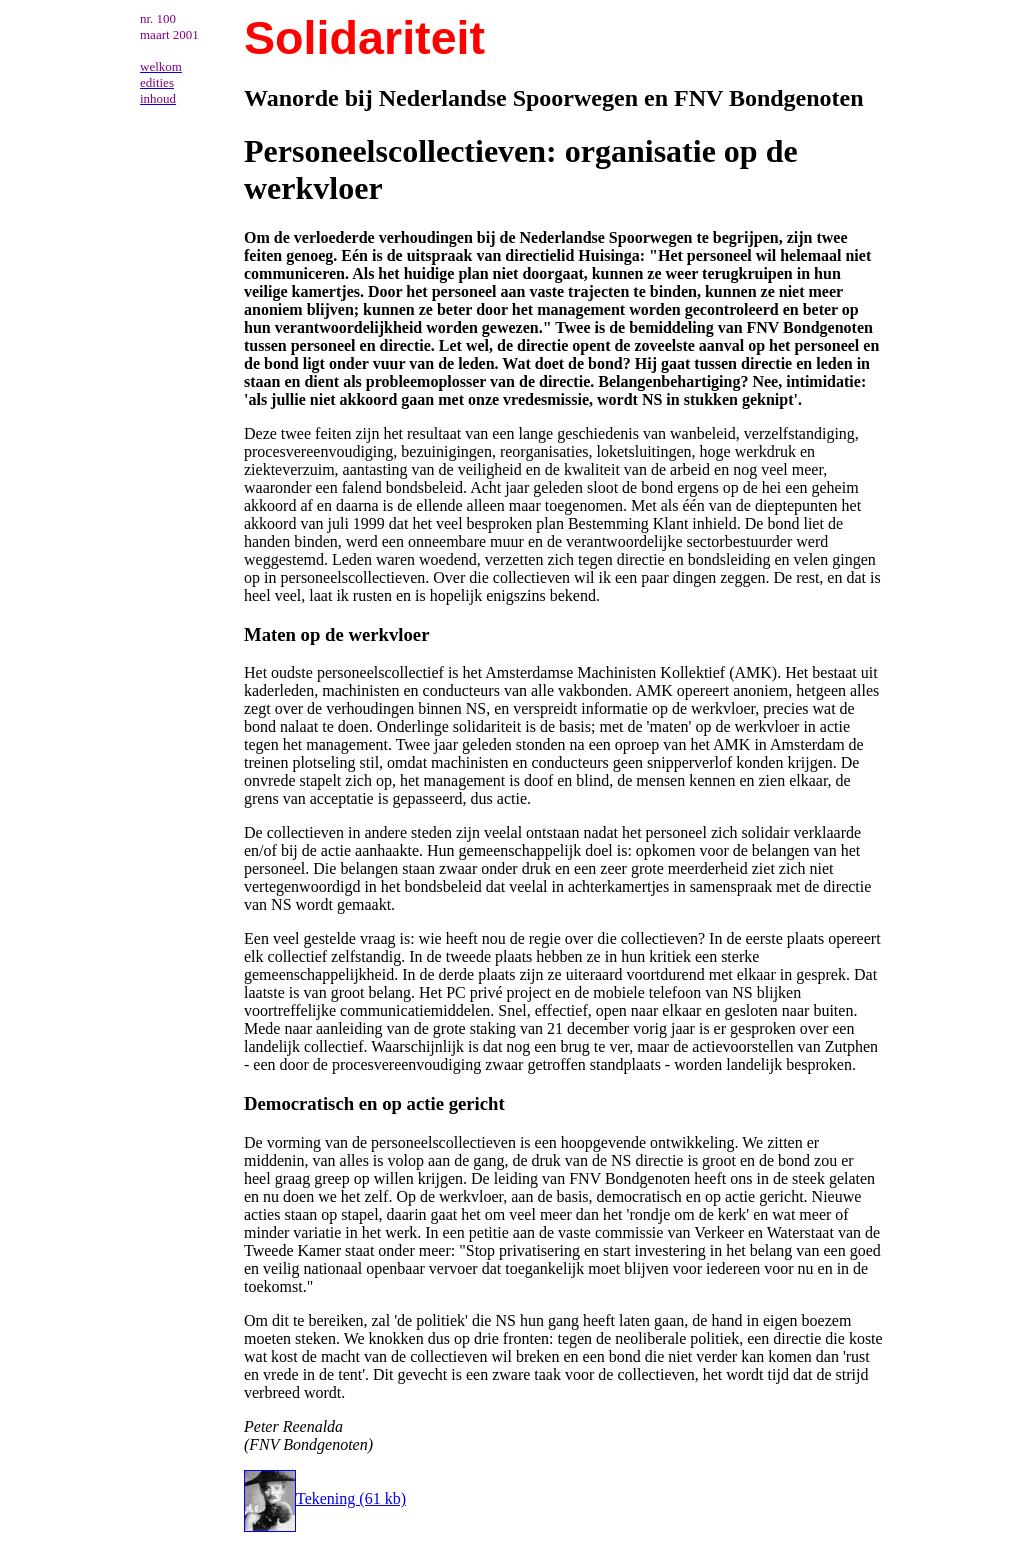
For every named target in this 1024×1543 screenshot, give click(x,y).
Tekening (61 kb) (325, 1498)
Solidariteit (364, 38)
